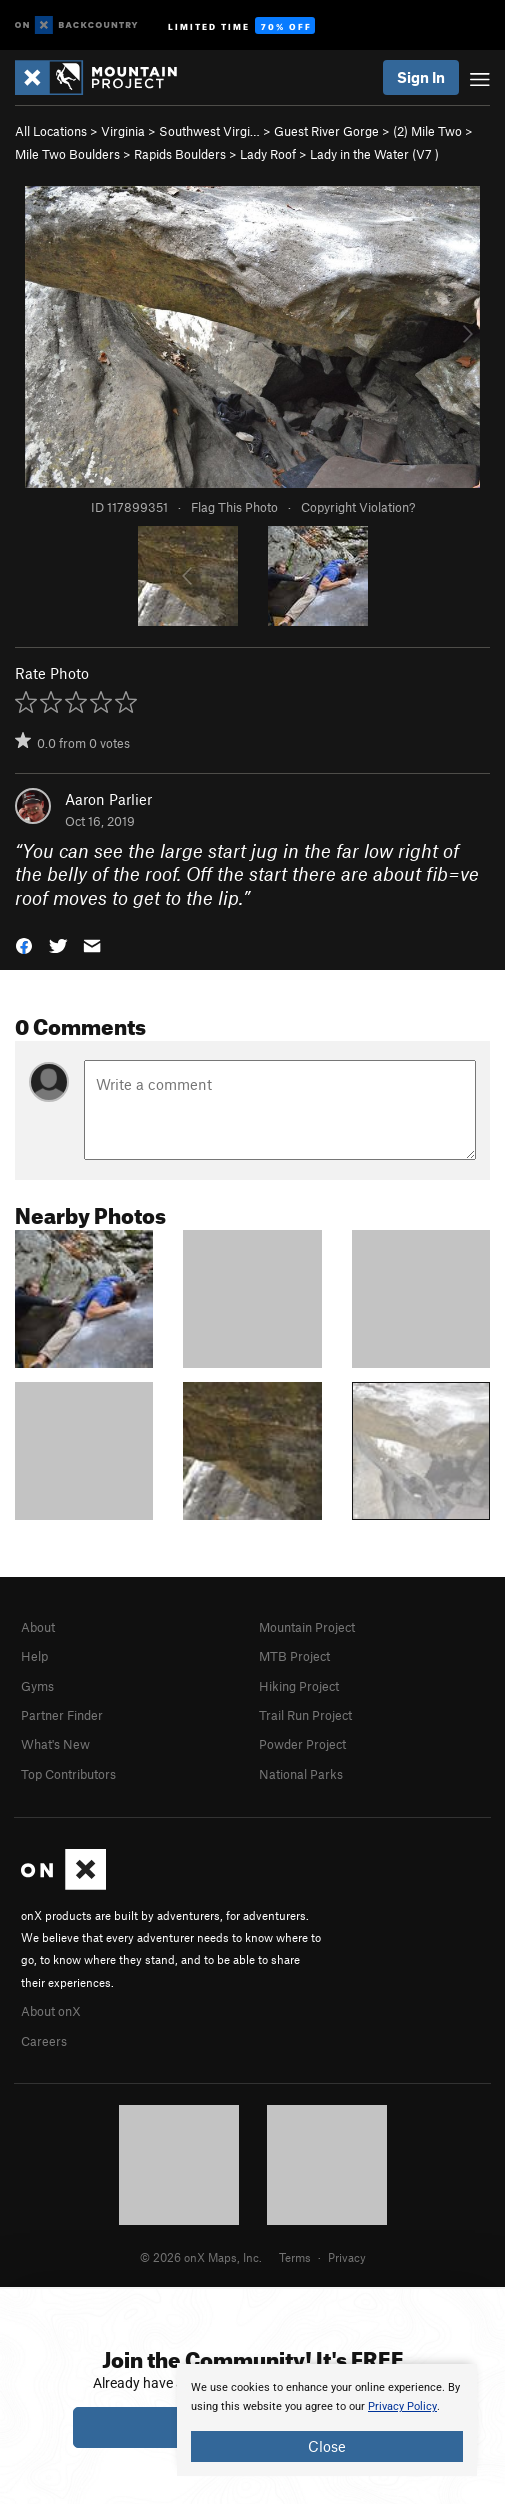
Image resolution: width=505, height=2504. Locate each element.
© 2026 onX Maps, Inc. (201, 2257)
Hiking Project (299, 1686)
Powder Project (302, 1744)
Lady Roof (268, 154)
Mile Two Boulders (67, 154)
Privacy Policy (402, 2406)
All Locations (51, 131)
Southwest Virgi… (209, 131)
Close (327, 2446)
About (38, 1627)
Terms (295, 2257)
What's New (55, 1744)
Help (34, 1656)
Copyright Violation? (358, 507)
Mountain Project (307, 1627)
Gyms (37, 1686)
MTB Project (294, 1656)
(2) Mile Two (427, 131)
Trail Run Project (305, 1715)
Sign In (421, 77)
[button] (24, 944)
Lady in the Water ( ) (374, 154)
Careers (44, 2041)
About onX (51, 2011)
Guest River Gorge (326, 131)
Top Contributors (68, 1774)
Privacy (347, 2257)
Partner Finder (62, 1715)
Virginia (123, 131)
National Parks (301, 1774)
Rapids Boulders (180, 154)
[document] (327, 2420)
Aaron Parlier (108, 799)
